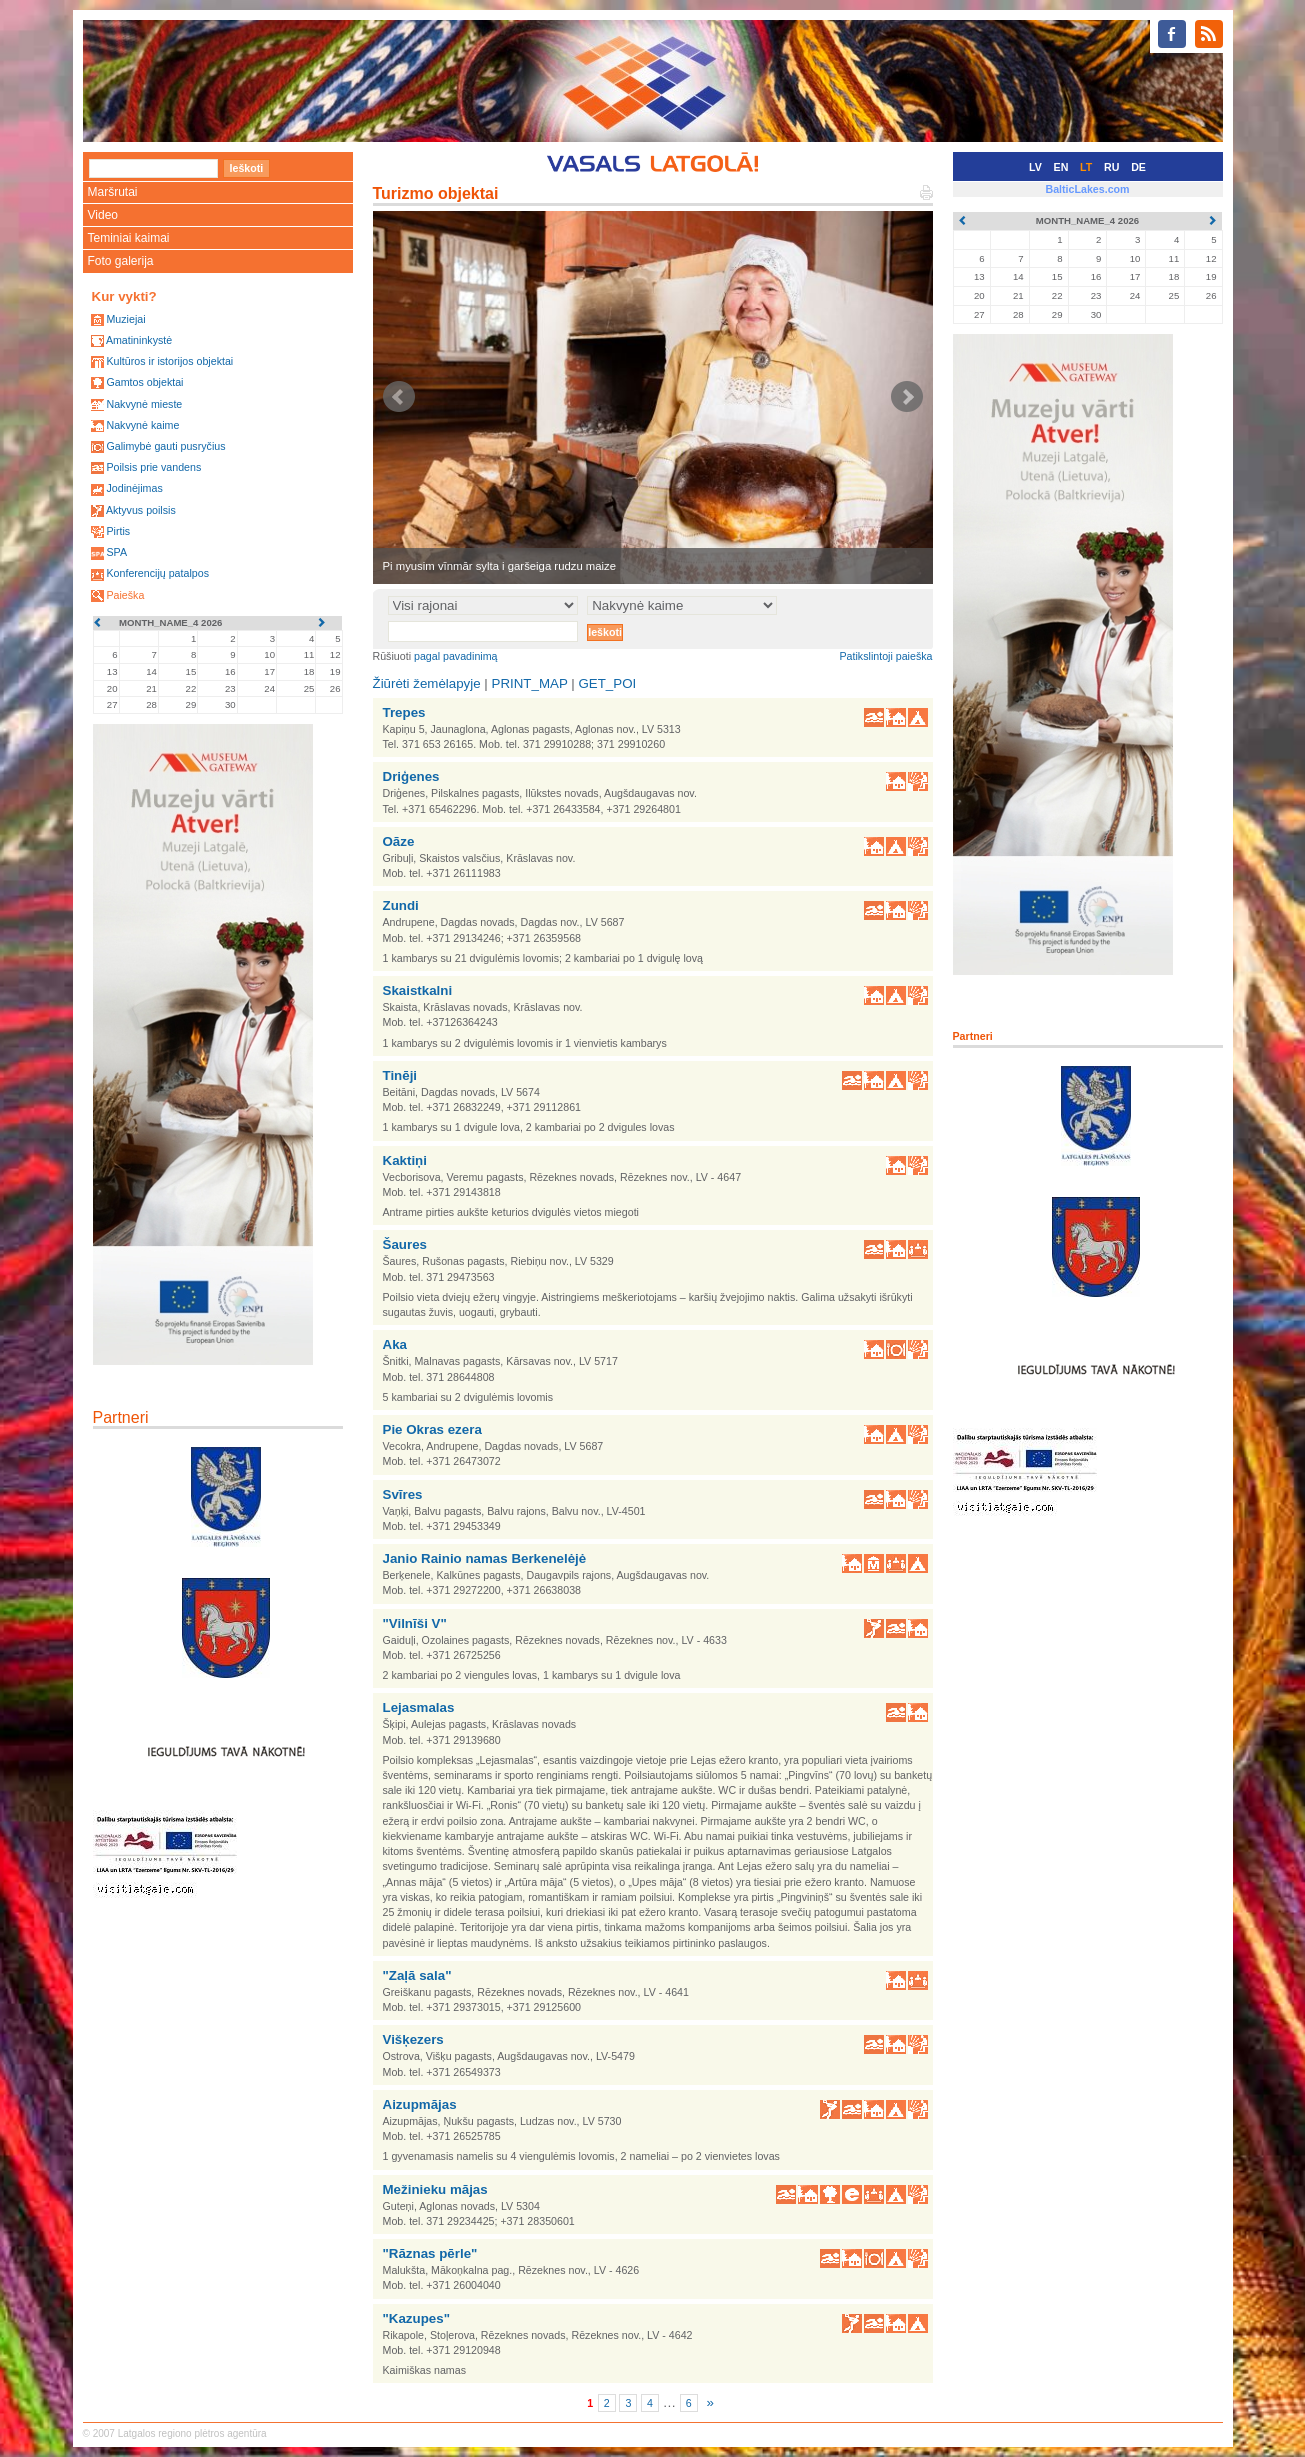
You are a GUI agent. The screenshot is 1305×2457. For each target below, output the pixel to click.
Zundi (401, 905)
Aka (395, 1344)
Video (103, 215)
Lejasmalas (419, 1707)
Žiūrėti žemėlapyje (427, 683)
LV (1035, 167)
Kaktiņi (405, 1160)
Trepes (404, 712)
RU (1111, 167)
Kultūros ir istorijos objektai (169, 361)
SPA (116, 552)
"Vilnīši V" (415, 1623)
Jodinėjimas (134, 488)
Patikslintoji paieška (886, 656)
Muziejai (125, 319)
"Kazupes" (416, 2318)
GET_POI (607, 683)
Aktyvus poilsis (141, 510)
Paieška (125, 595)
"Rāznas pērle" (430, 2253)
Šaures (405, 1244)
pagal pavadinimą (456, 656)
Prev (399, 397)
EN (1061, 167)
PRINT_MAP (530, 683)
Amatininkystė (139, 340)
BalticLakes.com (1087, 189)
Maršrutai (113, 192)
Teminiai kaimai (129, 238)
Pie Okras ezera (432, 1429)
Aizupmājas (420, 2104)
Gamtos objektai (144, 382)
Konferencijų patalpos (157, 573)
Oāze (399, 841)
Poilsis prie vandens (153, 467)
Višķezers (413, 2039)
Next (907, 397)
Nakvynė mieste (144, 404)
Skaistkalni (418, 990)
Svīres (403, 1494)
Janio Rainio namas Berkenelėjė (485, 1558)
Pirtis (118, 531)
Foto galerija (121, 261)
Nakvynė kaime (142, 425)
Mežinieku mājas (435, 2189)
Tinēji (400, 1075)
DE (1138, 167)
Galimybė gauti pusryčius (165, 446)
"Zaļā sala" (417, 1975)
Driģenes (411, 776)
